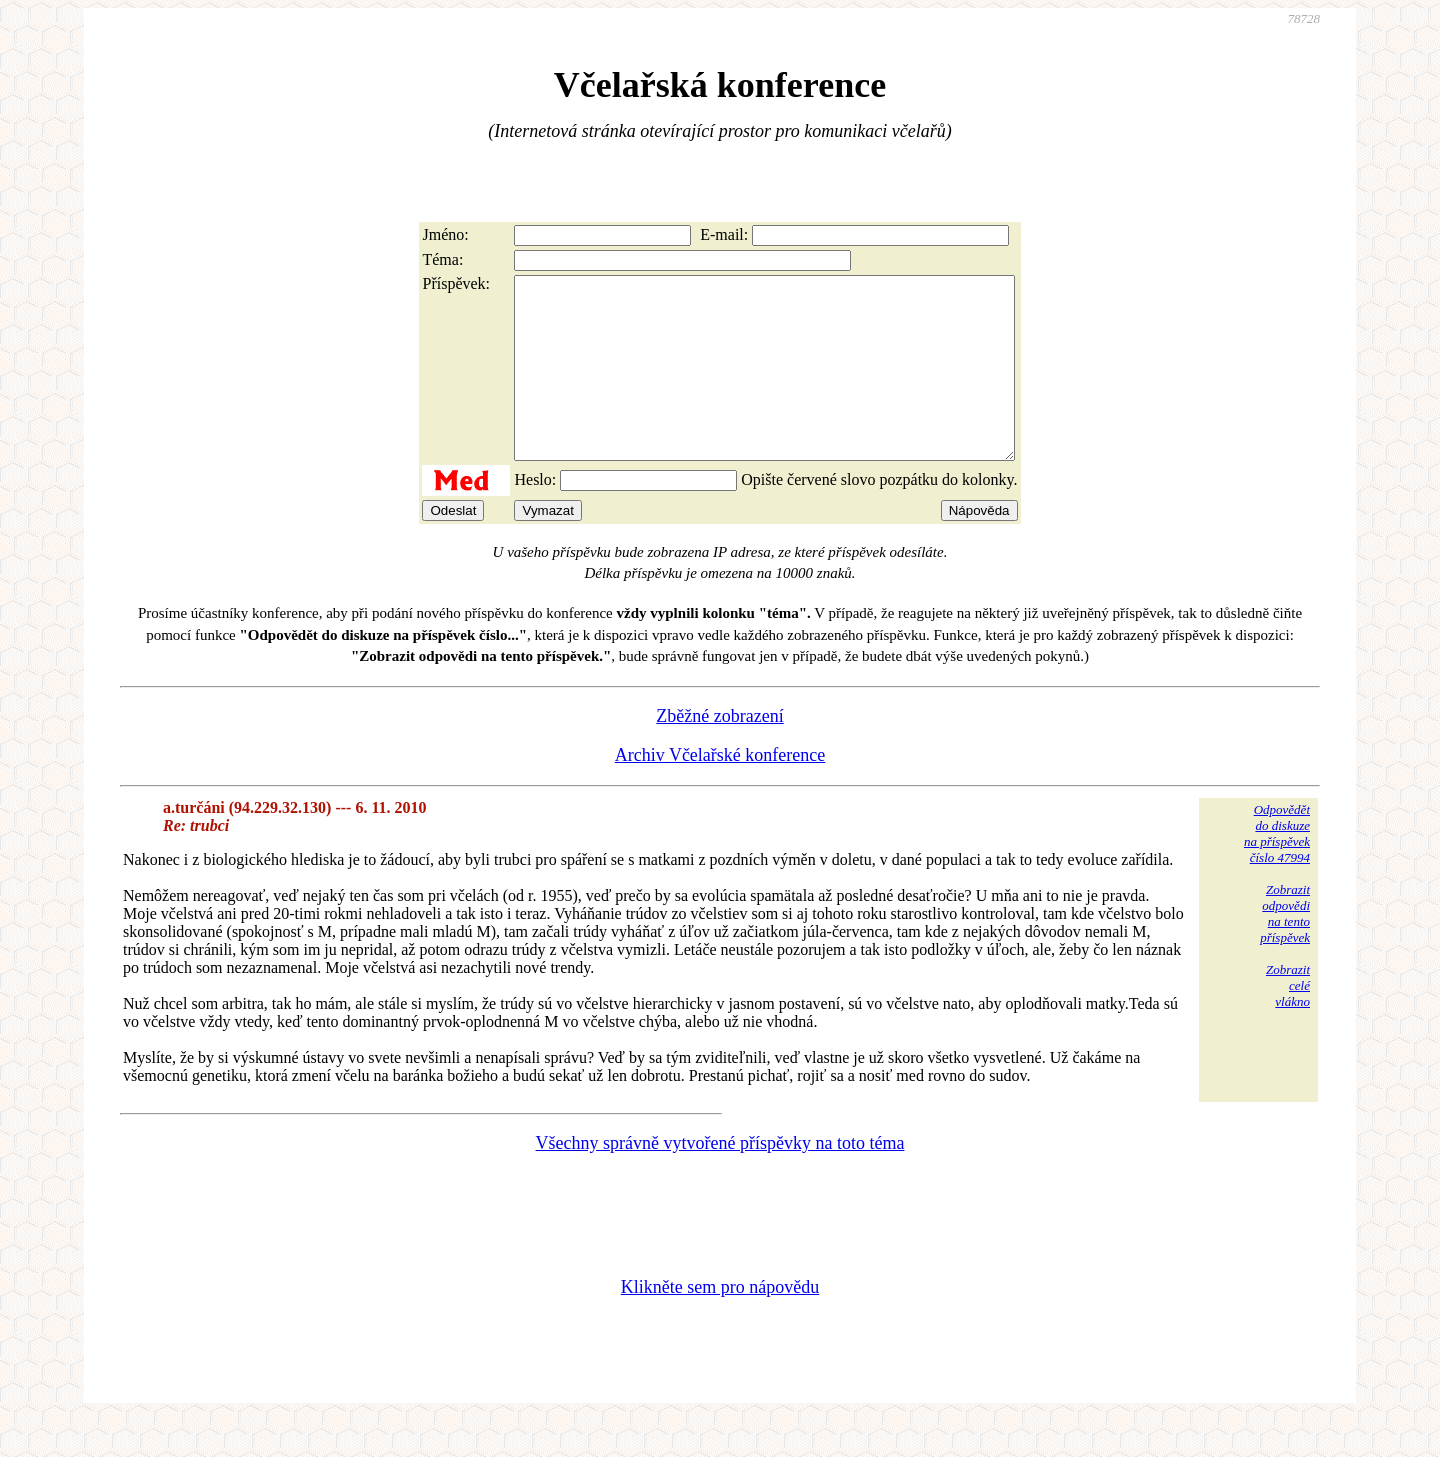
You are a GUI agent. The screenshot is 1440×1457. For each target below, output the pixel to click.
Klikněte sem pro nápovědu (720, 1323)
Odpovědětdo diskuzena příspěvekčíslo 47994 (1277, 869)
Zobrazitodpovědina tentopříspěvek (1285, 949)
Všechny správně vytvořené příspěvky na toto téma (720, 1179)
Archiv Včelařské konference (720, 791)
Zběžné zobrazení (719, 752)
